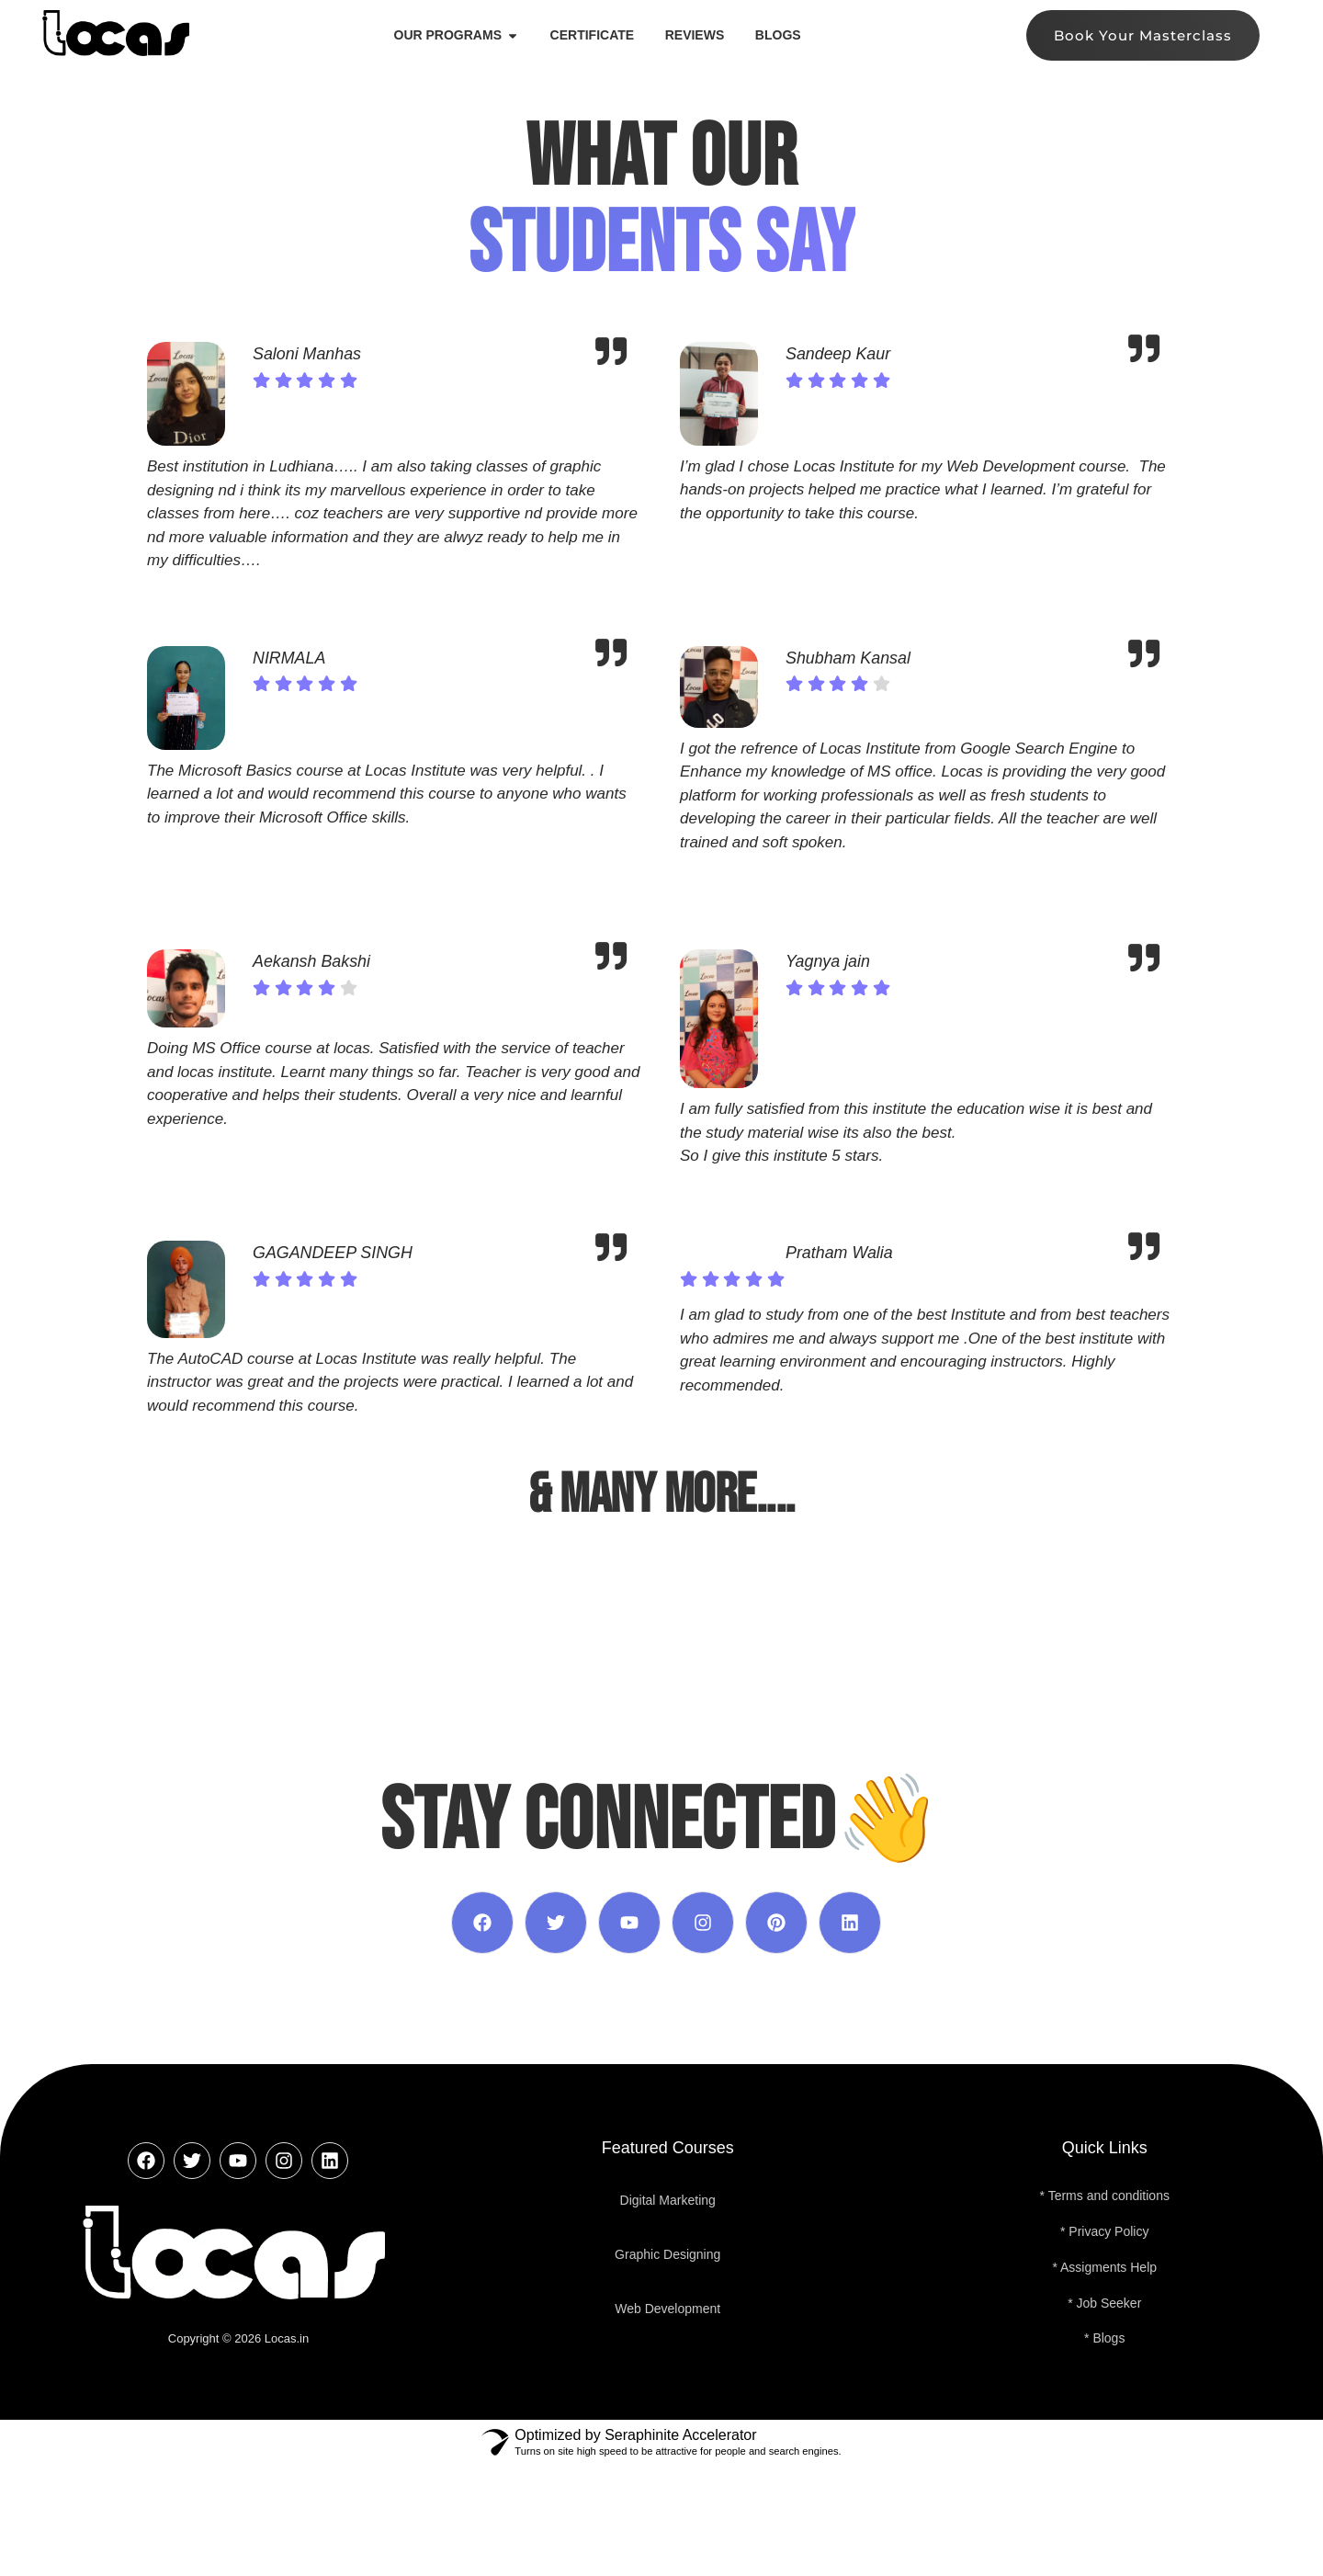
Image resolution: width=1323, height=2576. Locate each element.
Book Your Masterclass (1143, 35)
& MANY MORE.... (661, 1495)
